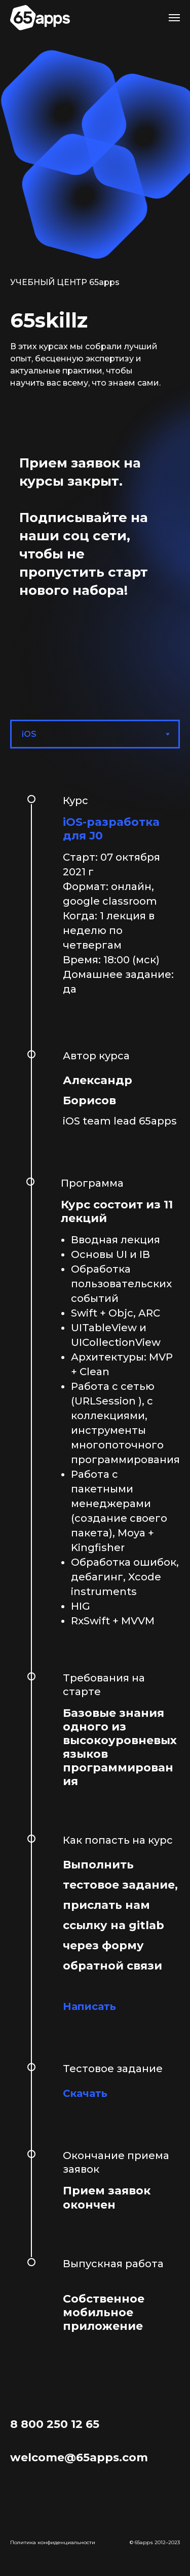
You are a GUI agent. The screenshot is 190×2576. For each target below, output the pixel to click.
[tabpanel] (95, 1567)
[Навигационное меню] (174, 17)
